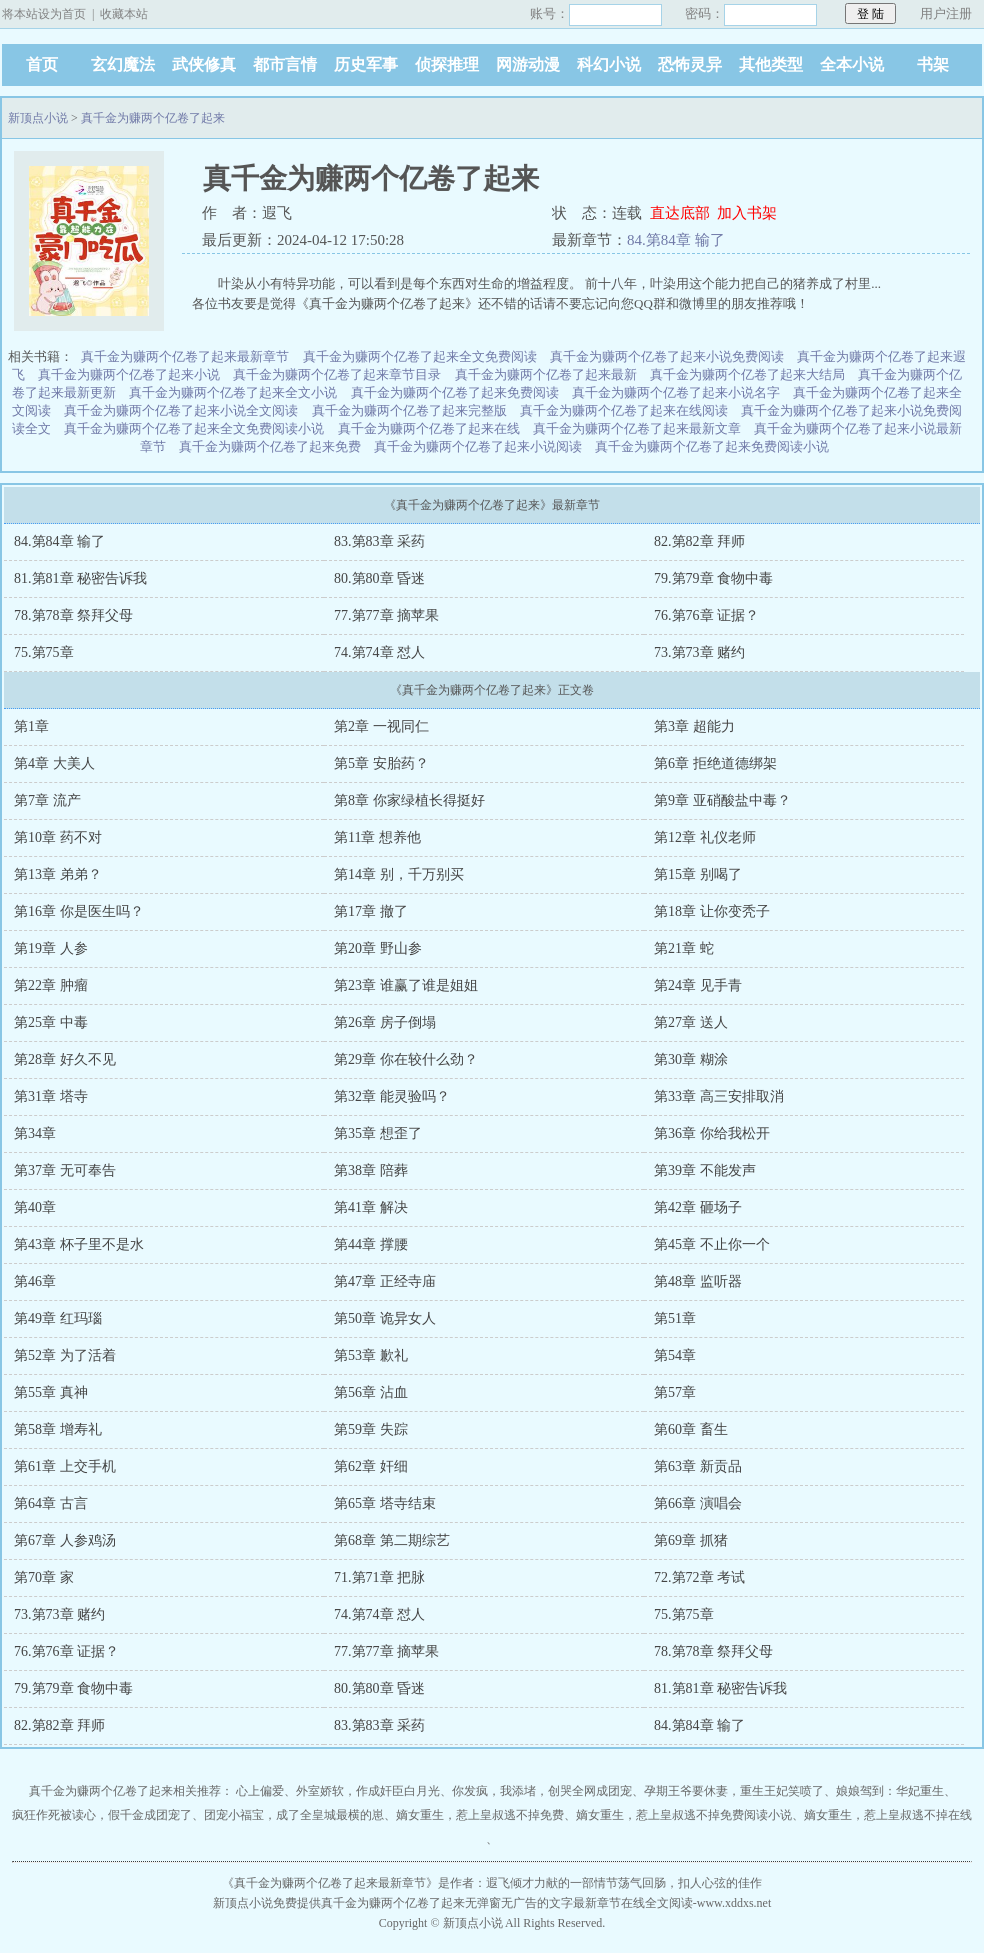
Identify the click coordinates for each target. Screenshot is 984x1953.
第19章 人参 (51, 948)
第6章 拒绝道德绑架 (715, 763)
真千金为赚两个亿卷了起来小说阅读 (478, 446)
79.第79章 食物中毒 (713, 578)
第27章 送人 (691, 1022)
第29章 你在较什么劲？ (406, 1059)
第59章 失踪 (371, 1429)
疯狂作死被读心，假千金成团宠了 (102, 1815)
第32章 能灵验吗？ (392, 1096)
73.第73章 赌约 (699, 652)
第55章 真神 (51, 1392)
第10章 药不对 (58, 837)
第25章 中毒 (51, 1022)
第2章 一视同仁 (381, 726)
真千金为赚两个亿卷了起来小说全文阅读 (181, 410)
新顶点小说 (38, 118)
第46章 (35, 1281)
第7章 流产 (47, 800)
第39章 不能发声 (705, 1170)
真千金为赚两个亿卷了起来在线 (429, 428)
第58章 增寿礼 (58, 1429)
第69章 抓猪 (691, 1540)
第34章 (35, 1133)
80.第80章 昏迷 (379, 578)
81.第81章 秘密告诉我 (80, 578)
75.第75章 (44, 652)
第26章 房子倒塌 (385, 1022)
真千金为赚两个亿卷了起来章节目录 (337, 374)
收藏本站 (124, 14)
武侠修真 (204, 64)
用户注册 (946, 13)
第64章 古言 (51, 1503)
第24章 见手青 (698, 985)
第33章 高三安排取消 (719, 1096)
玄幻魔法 (123, 64)
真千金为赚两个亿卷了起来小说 (129, 374)
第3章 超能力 (694, 726)
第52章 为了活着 (65, 1355)
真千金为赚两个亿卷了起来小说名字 (676, 392)
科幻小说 (609, 64)
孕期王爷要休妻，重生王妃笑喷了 (734, 1791)
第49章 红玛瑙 (58, 1318)
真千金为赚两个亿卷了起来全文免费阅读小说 (194, 428)
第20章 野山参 (378, 948)
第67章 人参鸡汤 (65, 1540)
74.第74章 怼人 (379, 652)
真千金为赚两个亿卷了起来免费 (270, 446)
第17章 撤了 (371, 911)
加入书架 (747, 213)
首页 (42, 64)
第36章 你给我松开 (712, 1133)
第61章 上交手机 (65, 1466)
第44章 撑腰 (371, 1244)
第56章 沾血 (371, 1392)
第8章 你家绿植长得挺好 (409, 800)
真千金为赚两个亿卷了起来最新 (546, 374)
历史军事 (366, 64)
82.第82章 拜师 (699, 541)
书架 (933, 64)
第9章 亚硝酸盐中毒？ (722, 800)
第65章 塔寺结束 (385, 1503)
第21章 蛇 (684, 948)
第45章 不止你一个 (712, 1244)
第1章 (31, 726)
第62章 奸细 (371, 1466)
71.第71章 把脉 (379, 1577)
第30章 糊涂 (691, 1059)
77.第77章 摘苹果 (386, 615)
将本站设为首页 (44, 14)
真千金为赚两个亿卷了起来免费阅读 (455, 392)
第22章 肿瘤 (51, 985)
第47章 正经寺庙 (385, 1281)
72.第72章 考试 (699, 1577)
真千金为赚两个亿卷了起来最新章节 (185, 356)
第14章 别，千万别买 (399, 874)
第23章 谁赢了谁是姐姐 (406, 985)
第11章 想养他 (377, 837)
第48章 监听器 (698, 1281)
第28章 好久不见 (65, 1059)
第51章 (675, 1318)
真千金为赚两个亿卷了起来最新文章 (637, 428)
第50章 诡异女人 (385, 1318)
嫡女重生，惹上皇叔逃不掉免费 (480, 1815)
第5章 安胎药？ (381, 763)
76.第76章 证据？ (706, 615)
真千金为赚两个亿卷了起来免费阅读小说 (712, 446)
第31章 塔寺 (51, 1096)
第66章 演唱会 (698, 1503)
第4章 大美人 (54, 763)
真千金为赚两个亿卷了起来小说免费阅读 (667, 356)
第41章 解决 (371, 1207)
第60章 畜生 (691, 1429)
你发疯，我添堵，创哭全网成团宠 (542, 1791)
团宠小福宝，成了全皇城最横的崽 (294, 1815)
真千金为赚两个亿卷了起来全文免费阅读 (420, 356)
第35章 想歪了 (378, 1133)
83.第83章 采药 (379, 541)
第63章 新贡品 (698, 1466)
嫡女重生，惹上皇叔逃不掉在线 (888, 1815)
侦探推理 (447, 64)
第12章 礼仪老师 (705, 837)
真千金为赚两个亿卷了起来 (153, 118)
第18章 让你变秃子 (712, 911)
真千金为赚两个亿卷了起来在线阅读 (624, 410)
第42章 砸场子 (698, 1207)
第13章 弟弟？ (58, 874)
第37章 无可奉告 (65, 1170)
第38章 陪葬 (371, 1170)
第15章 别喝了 (698, 874)
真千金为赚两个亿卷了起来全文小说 (233, 392)
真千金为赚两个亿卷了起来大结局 (747, 374)
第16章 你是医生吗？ (79, 911)
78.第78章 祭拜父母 (73, 615)
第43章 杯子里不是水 (79, 1244)
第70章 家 (44, 1577)
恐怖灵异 (690, 64)
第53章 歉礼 (371, 1355)
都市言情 (285, 64)
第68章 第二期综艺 (392, 1540)
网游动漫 (528, 64)
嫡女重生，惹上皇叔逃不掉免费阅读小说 (684, 1815)
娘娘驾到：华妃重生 (890, 1791)
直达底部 (680, 213)
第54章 (675, 1355)
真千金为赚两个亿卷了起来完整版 (409, 410)
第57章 (675, 1392)
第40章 (35, 1207)
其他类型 (771, 64)
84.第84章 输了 (676, 240)
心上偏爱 (260, 1791)
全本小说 (852, 64)
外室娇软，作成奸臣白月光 (368, 1791)
